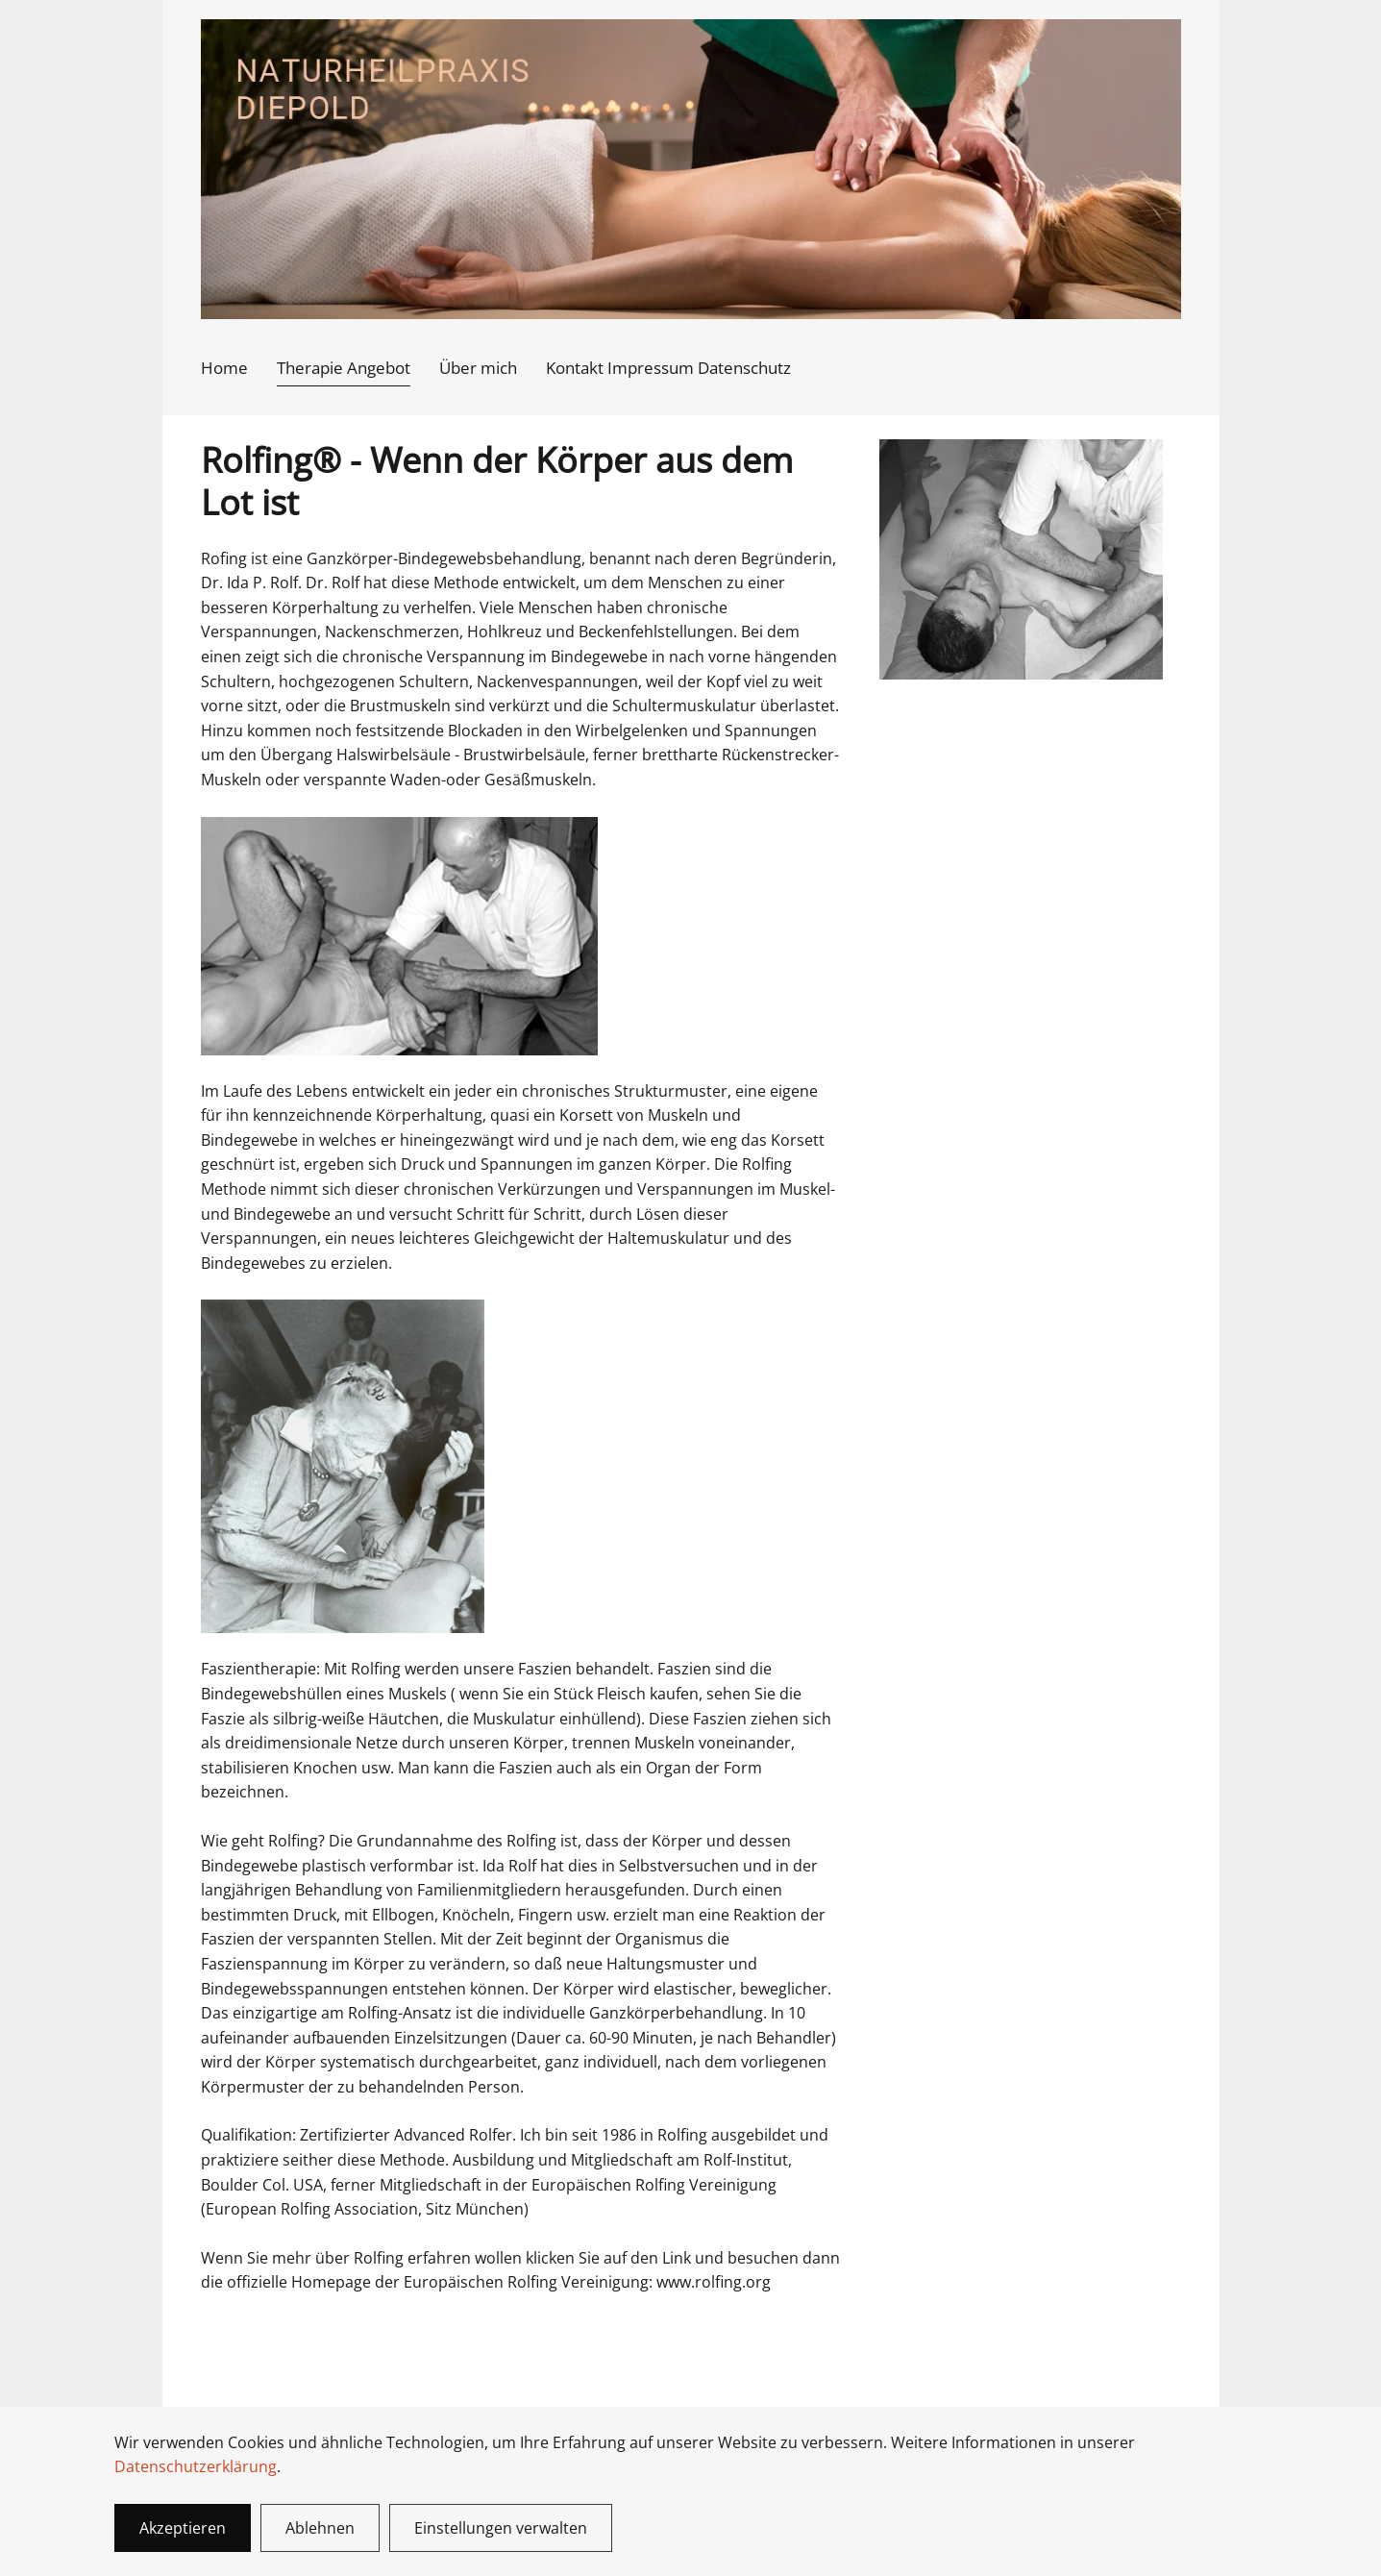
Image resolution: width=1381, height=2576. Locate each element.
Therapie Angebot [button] (343, 368)
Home (224, 368)
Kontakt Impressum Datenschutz (668, 368)
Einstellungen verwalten (500, 2528)
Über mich (478, 368)
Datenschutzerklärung (195, 2466)
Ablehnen (320, 2528)
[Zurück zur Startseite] (691, 169)
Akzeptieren (182, 2528)
